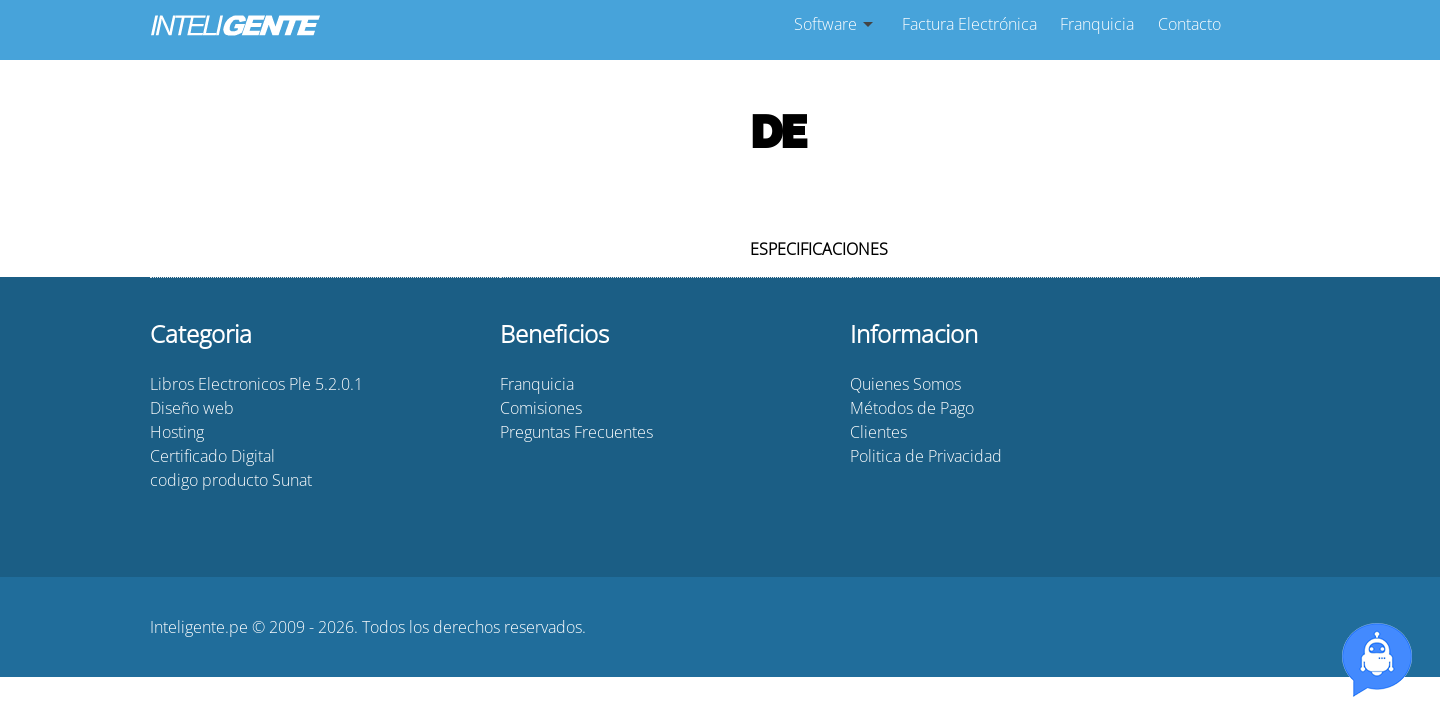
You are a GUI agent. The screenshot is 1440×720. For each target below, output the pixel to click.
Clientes (878, 432)
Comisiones (541, 408)
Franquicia (1097, 24)
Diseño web (192, 408)
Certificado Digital (212, 456)
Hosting (177, 432)
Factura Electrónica (969, 24)
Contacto (1189, 24)
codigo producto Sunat (231, 480)
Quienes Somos (905, 384)
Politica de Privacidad (926, 456)
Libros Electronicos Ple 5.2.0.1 (256, 384)
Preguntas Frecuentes (576, 432)
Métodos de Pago (912, 408)
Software (825, 24)
